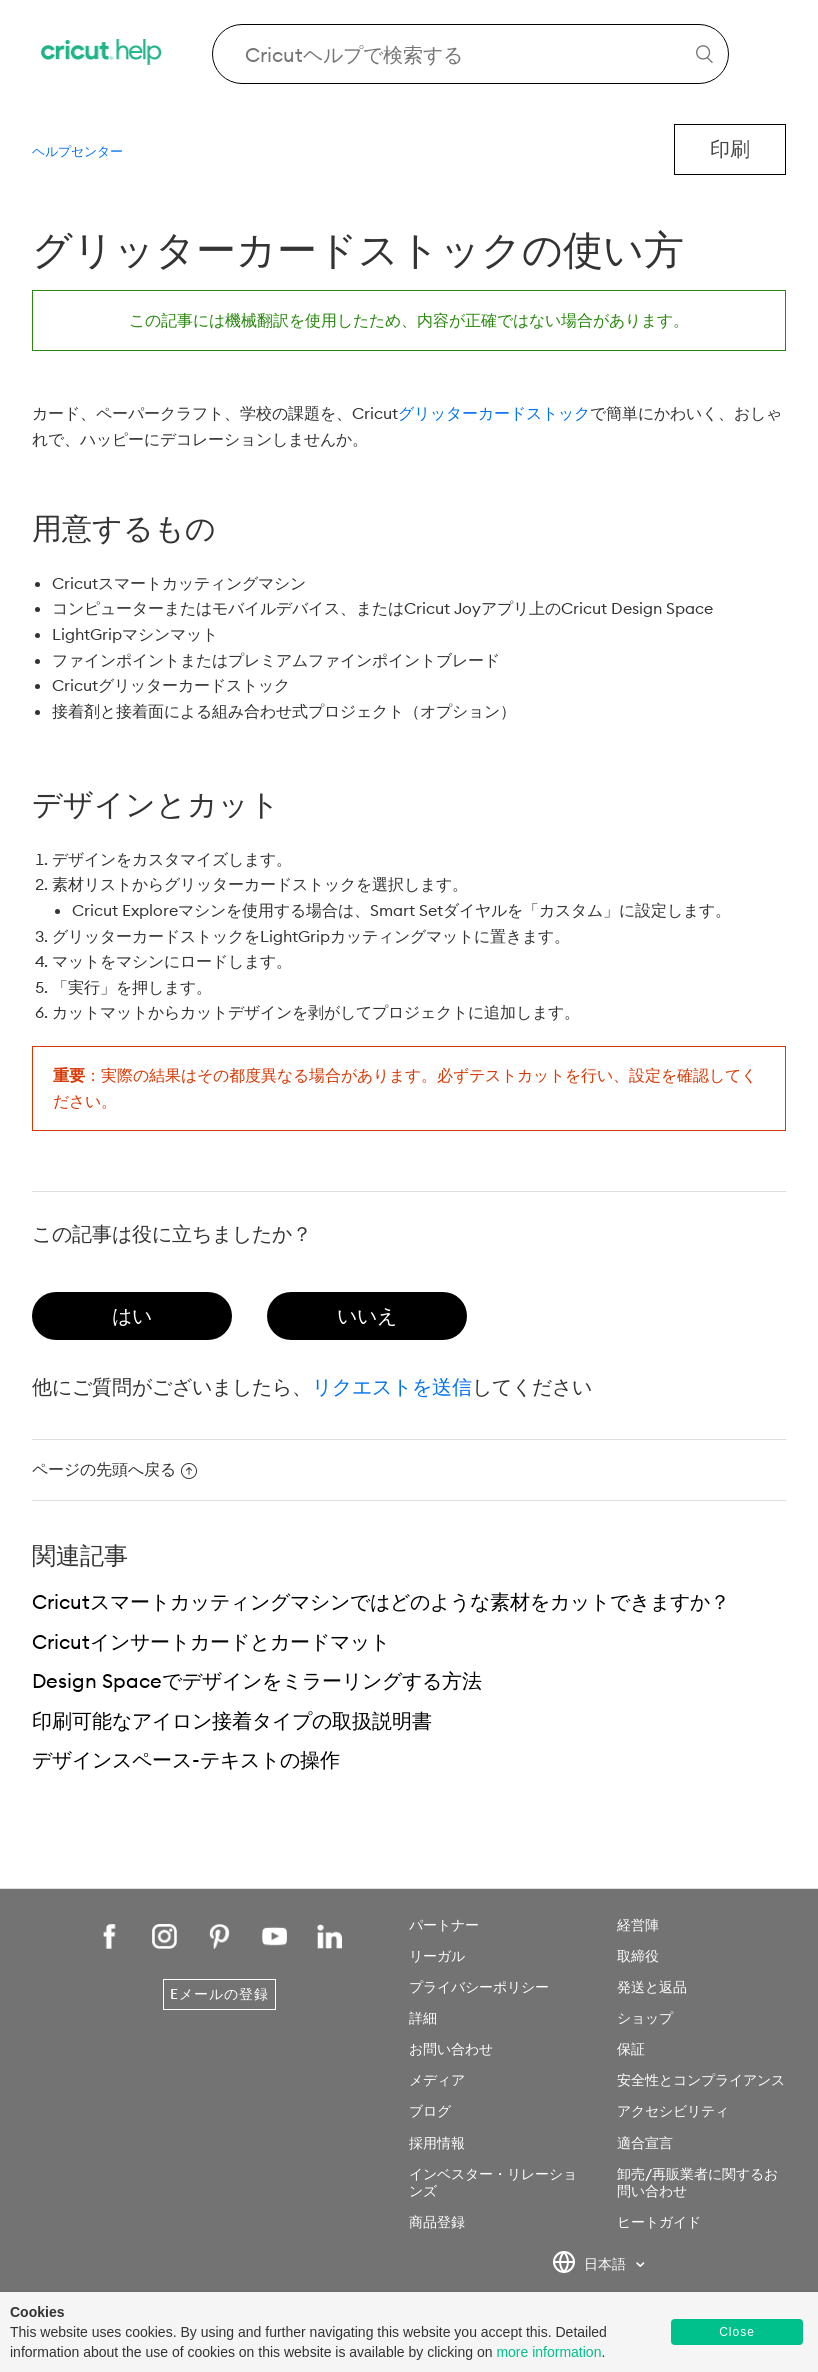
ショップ (645, 2018)
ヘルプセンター (77, 151)
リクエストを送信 (392, 1386)
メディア (437, 2080)
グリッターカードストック (494, 413)
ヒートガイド (659, 2222)
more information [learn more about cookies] (548, 2352)
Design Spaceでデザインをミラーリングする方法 (257, 1680)
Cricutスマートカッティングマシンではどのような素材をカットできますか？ (381, 1601)
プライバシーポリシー (479, 1987)
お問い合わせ (451, 2049)
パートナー (444, 1925)
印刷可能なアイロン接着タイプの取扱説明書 (232, 1720)
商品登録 (437, 2222)
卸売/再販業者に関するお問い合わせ (697, 2182)
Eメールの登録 (219, 1994)
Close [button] (737, 2332)
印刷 (730, 148)
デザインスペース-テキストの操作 (186, 1759)
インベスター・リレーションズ (493, 2182)
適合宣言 (645, 2143)
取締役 (638, 1956)
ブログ (430, 2111)
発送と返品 (652, 1987)
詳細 (423, 2018)
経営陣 (638, 1925)
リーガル (437, 1956)
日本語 (590, 2265)
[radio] (132, 1316)
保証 (631, 2049)
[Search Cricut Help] (470, 54)
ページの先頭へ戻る (114, 1469)
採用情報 (437, 2143)
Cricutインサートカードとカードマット (211, 1641)
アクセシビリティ (673, 2111)
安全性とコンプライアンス (701, 2080)
